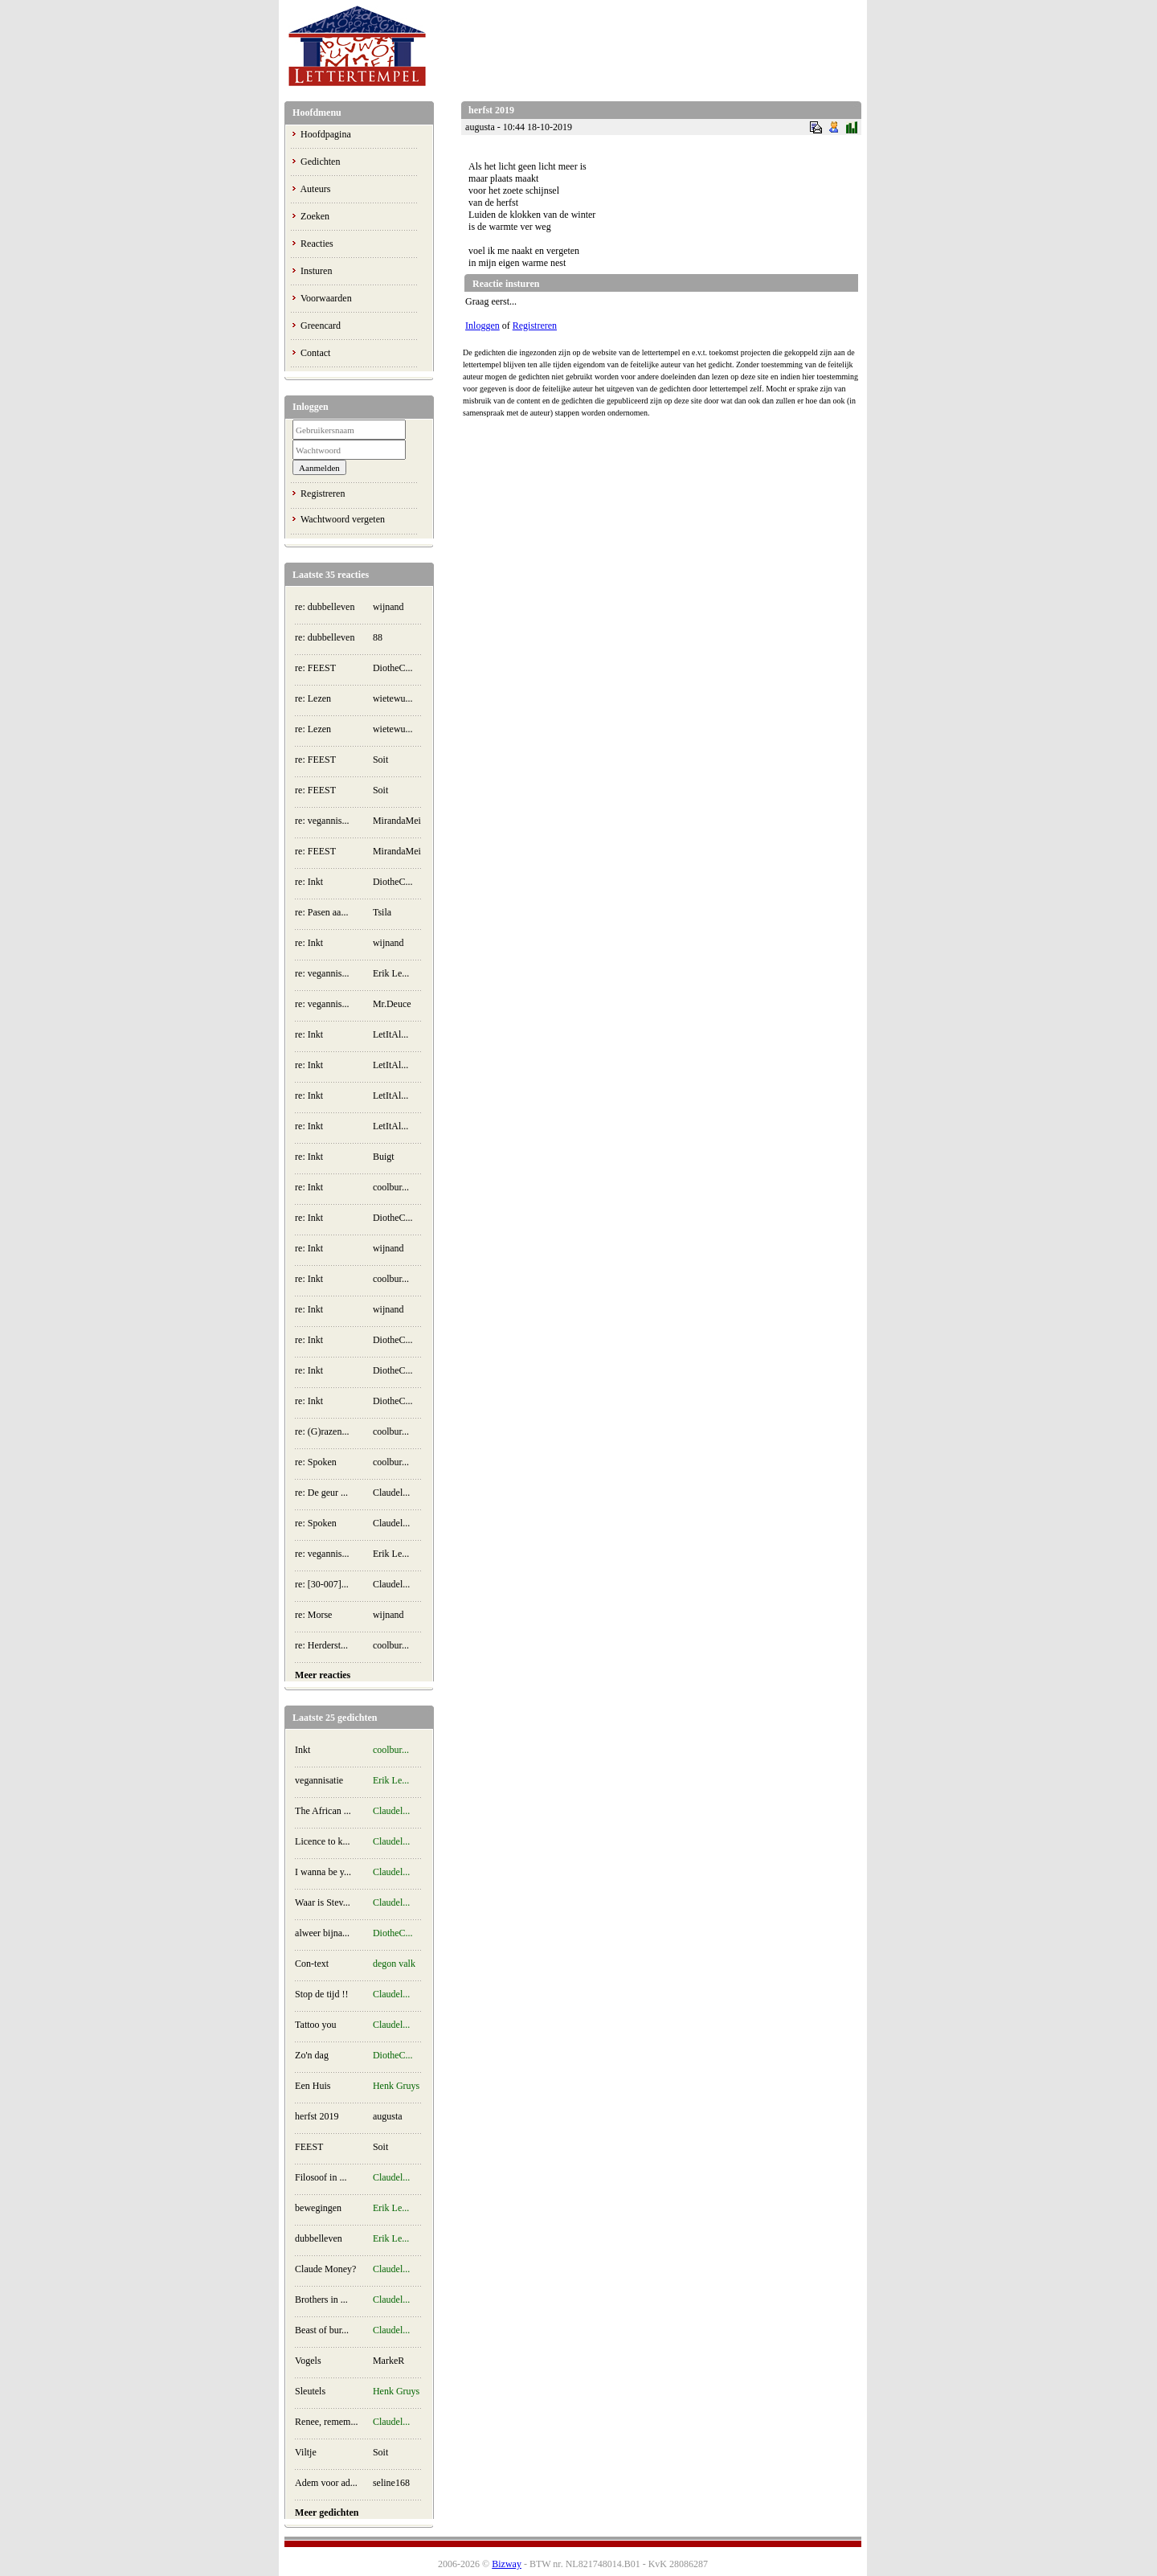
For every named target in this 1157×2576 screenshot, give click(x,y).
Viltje (306, 2452)
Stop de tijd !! (321, 1994)
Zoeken (314, 216)
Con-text (312, 1963)
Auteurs (315, 189)
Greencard (320, 325)
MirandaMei (397, 820)
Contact (315, 352)
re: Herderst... (321, 1645)
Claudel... (391, 1492)
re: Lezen (313, 698)
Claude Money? (325, 2269)
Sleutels (310, 2391)
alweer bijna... (322, 1933)
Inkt (302, 1749)
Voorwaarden (326, 298)
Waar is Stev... (322, 1902)
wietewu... (393, 698)
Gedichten (320, 161)
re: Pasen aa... (321, 912)
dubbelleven (318, 2238)
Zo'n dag (312, 2055)
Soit (380, 759)
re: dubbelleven (324, 606)
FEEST (309, 2146)
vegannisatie (319, 1780)
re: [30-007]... (322, 1584)
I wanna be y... (323, 1872)
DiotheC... (393, 668)
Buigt (384, 1156)
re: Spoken (316, 1462)
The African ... (323, 1810)
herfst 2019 (316, 2116)
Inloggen (482, 325)
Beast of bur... (322, 2330)
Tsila (382, 912)
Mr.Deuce (392, 1004)
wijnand (388, 606)
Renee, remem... (326, 2421)
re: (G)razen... (322, 1431)
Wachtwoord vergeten (342, 519)
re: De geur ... (321, 1492)
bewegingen (318, 2208)
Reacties (316, 243)
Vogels (308, 2360)
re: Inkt (309, 881)
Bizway (506, 2564)
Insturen (316, 270)
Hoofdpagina (325, 134)
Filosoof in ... (320, 2177)
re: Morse (313, 1614)
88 (377, 637)
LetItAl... (390, 1034)
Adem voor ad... (326, 2482)
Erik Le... (391, 973)
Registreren (322, 493)
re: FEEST (315, 668)
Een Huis (312, 2085)
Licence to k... (322, 1841)
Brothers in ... (321, 2299)
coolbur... (391, 1187)
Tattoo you (316, 2024)
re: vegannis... (322, 820)
